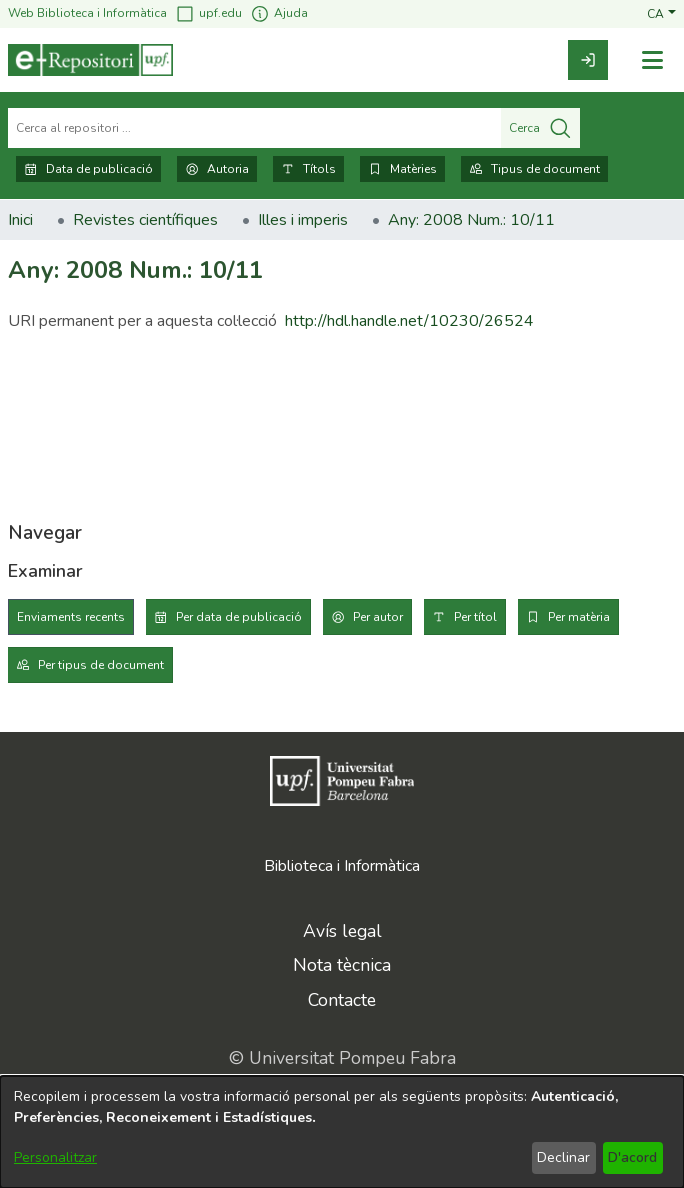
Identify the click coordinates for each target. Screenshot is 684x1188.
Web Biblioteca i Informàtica (87, 13)
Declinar (563, 1157)
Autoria (217, 169)
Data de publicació (88, 169)
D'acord (632, 1157)
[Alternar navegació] (652, 60)
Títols (308, 169)
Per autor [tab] (378, 617)
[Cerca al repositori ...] (254, 128)
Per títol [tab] (475, 617)
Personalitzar (55, 1157)
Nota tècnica (342, 965)
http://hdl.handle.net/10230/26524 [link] (409, 321)
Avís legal (342, 931)
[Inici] (90, 60)
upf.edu (208, 13)
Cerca (540, 128)
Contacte (342, 1000)
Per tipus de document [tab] (101, 665)
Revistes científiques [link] (145, 220)
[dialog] (342, 1132)
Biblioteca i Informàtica (342, 866)
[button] (661, 13)
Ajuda (279, 13)
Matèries (402, 169)
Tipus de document (534, 169)
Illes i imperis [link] (303, 220)
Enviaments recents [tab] (71, 617)
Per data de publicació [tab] (239, 617)
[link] (588, 60)
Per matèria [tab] (579, 617)
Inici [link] (20, 220)
